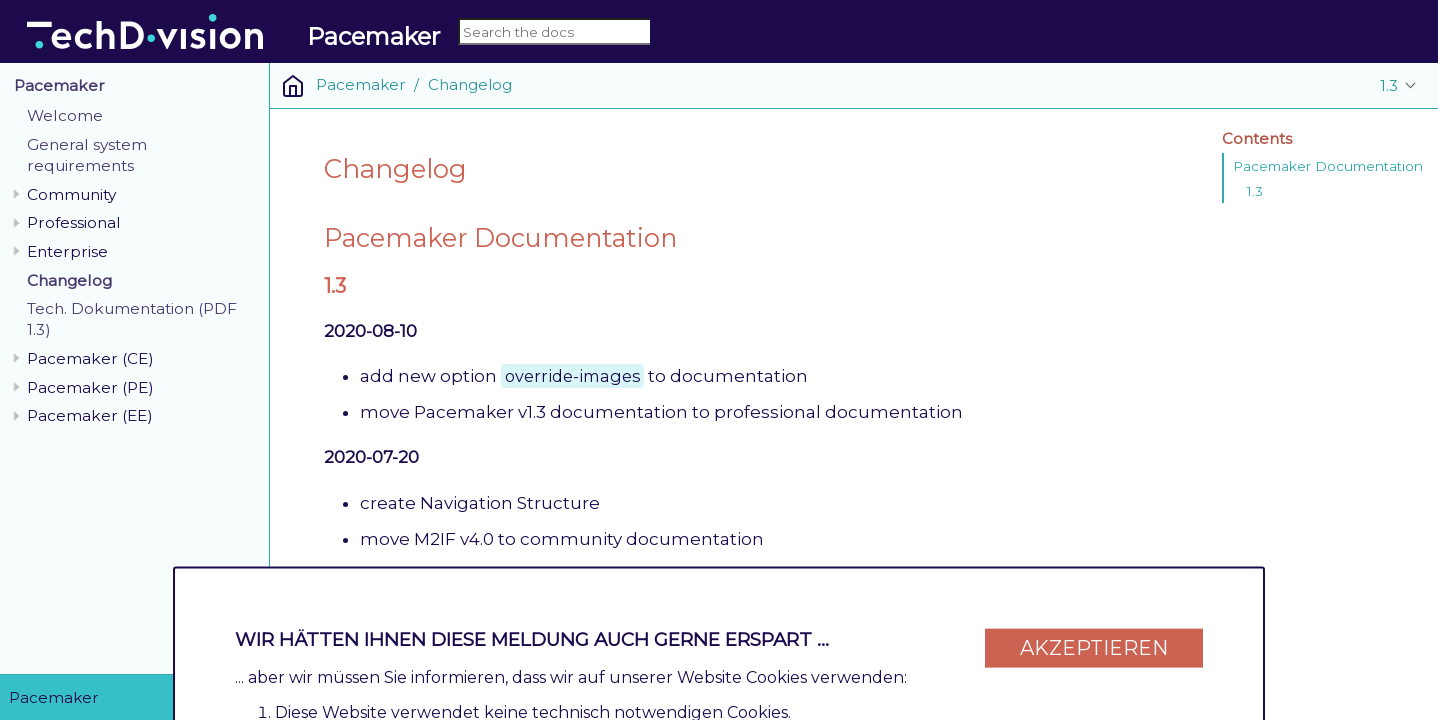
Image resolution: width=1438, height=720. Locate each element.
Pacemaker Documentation (1328, 166)
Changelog (69, 280)
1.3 (1389, 85)
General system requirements (87, 155)
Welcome (65, 115)
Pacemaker (59, 85)
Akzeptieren (1094, 642)
